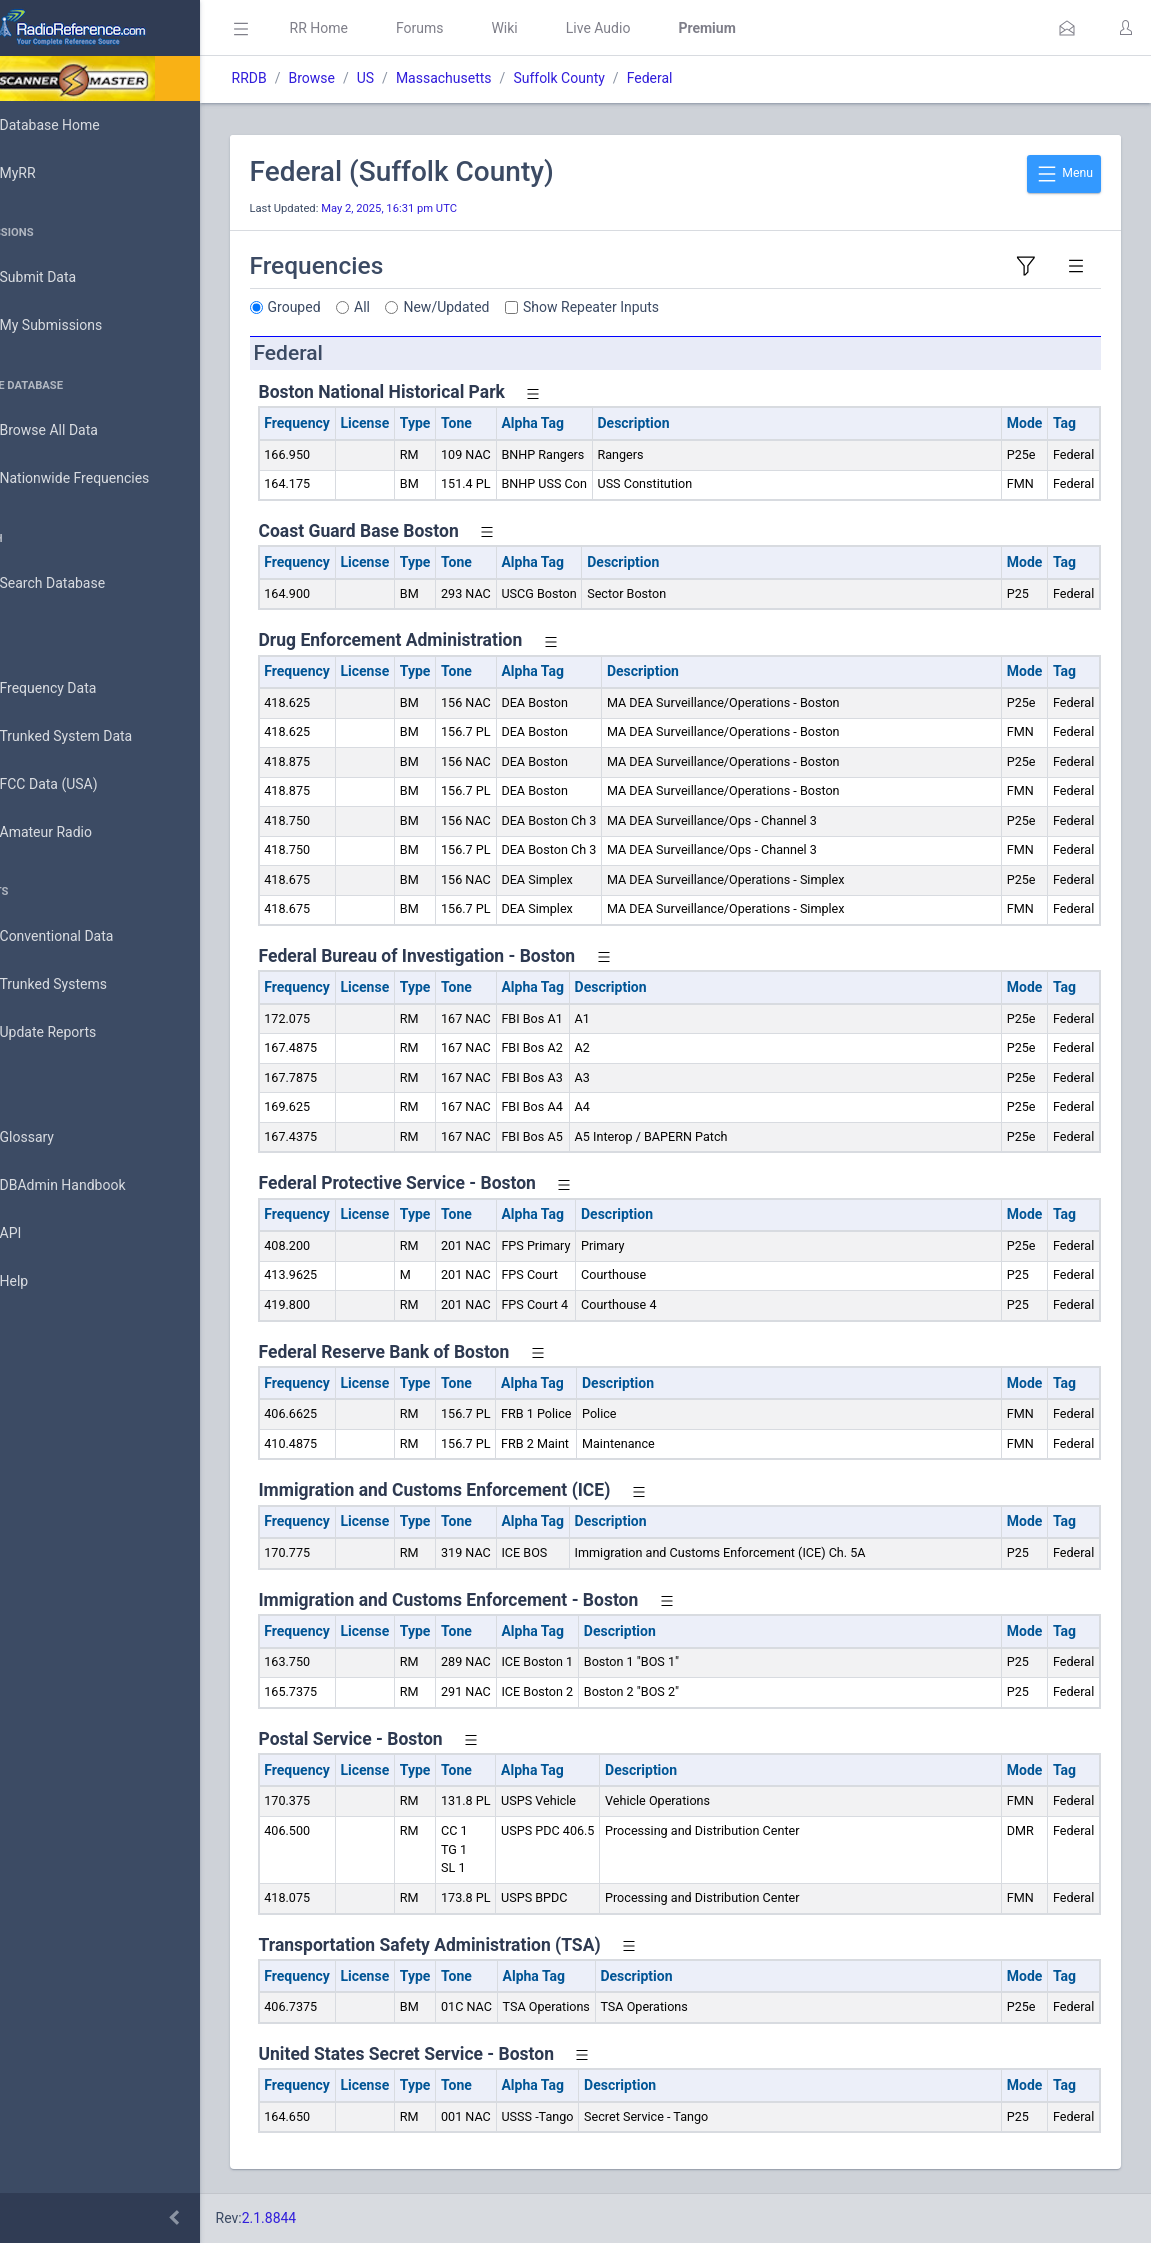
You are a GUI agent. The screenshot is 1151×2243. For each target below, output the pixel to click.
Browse (368, 78)
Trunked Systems (81, 985)
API (39, 1234)
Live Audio (654, 28)
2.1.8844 (325, 2218)
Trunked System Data (94, 736)
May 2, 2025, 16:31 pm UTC (446, 208)
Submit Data (66, 278)
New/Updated (503, 307)
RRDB (305, 78)
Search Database (81, 583)
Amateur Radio (74, 832)
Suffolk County (615, 78)
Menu (1064, 174)
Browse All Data (77, 431)
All (419, 307)
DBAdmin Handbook (91, 1186)
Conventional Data (85, 937)
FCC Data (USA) (77, 784)
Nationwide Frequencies (103, 479)
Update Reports (76, 1033)
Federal (706, 78)
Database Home (78, 125)
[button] (1067, 28)
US (421, 78)
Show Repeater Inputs (648, 307)
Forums (476, 28)
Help (42, 1282)
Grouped (350, 307)
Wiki (561, 28)
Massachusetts (500, 78)
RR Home (375, 28)
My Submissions (79, 326)
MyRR (46, 173)
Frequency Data (76, 688)
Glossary (55, 1138)
